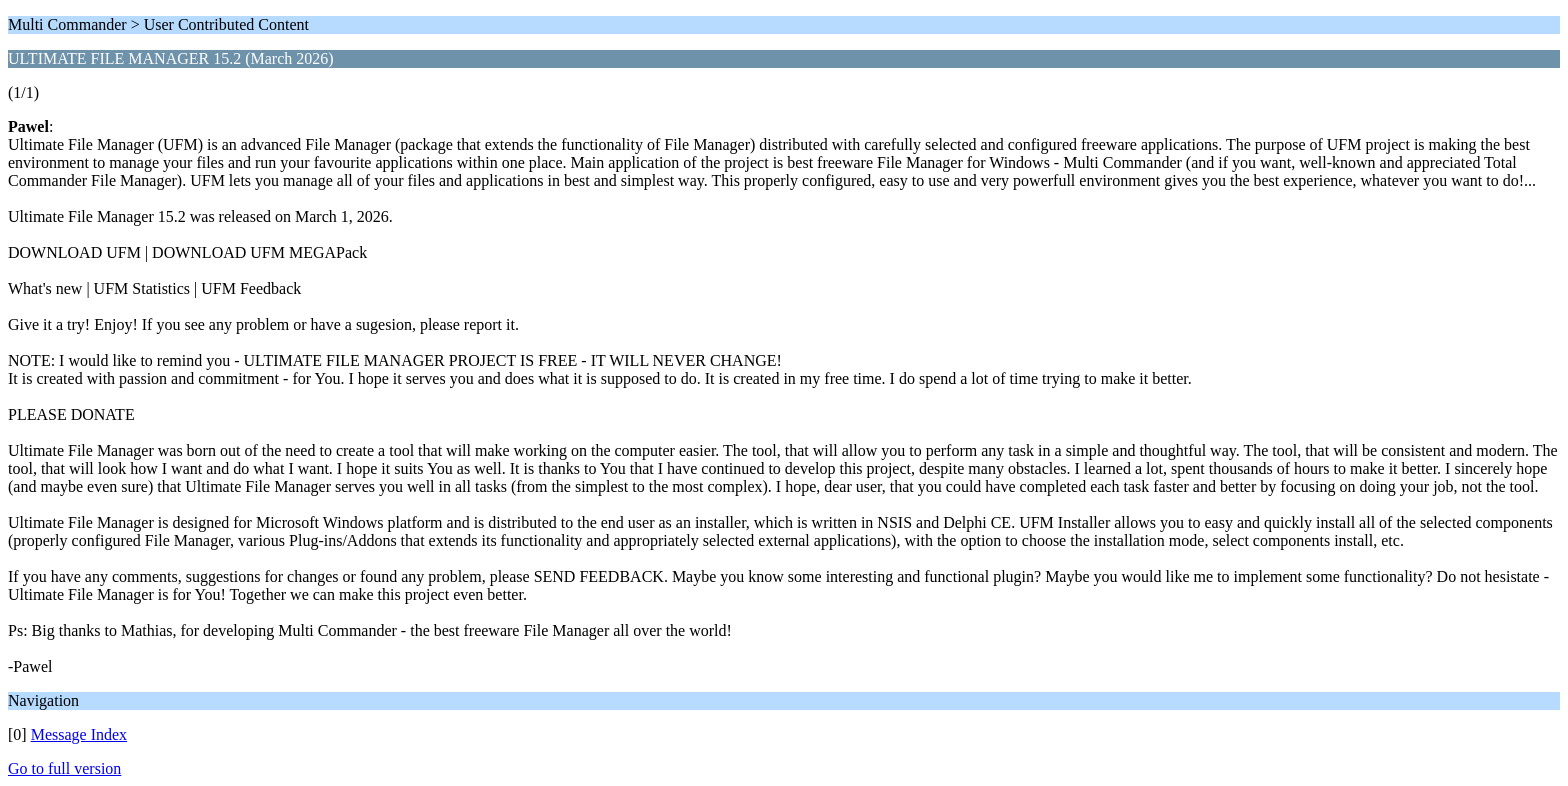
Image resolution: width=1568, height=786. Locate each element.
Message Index (79, 734)
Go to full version (64, 768)
